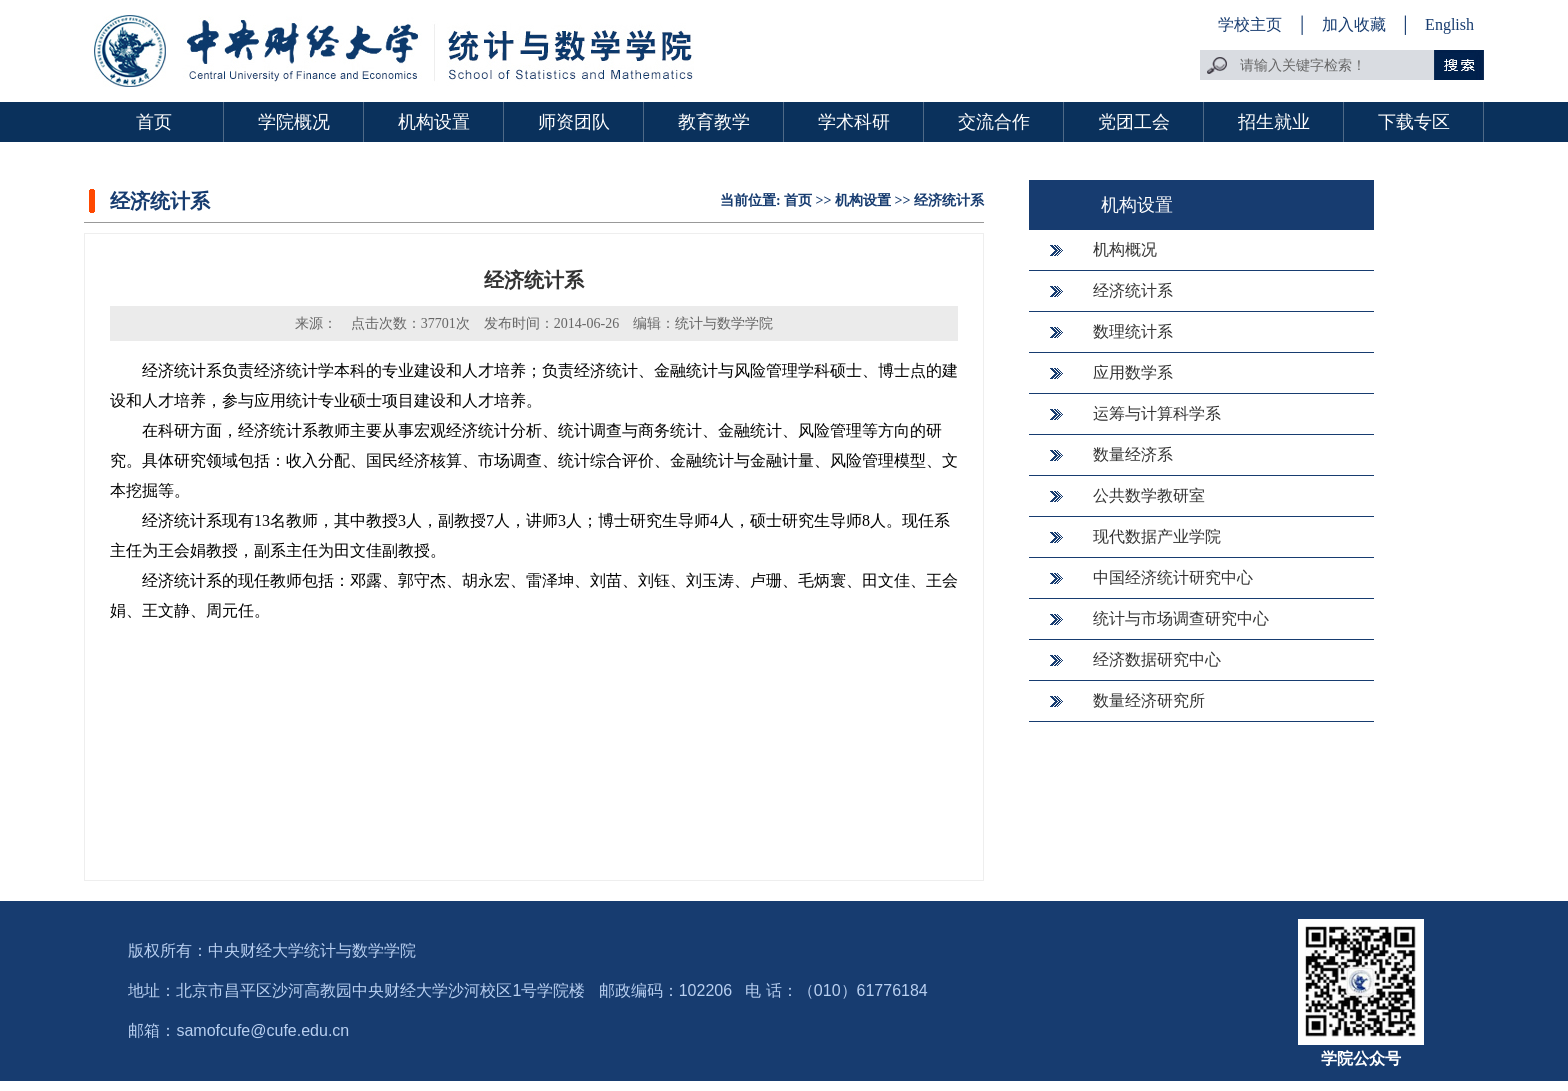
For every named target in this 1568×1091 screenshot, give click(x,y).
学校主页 (1250, 24)
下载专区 (1414, 122)
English (1449, 24)
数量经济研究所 (1149, 700)
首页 (154, 122)
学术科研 (854, 122)
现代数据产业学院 (1157, 536)
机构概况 (1125, 249)
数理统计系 (1133, 331)
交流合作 (994, 122)
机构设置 (434, 122)
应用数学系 (1133, 372)
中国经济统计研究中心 (1173, 577)
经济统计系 (949, 200)
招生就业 (1274, 122)
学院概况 (294, 122)
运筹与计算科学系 (1157, 413)
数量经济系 (1133, 454)
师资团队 (574, 122)
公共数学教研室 (1149, 495)
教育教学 (714, 122)
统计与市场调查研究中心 (1181, 618)
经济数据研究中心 (1157, 659)
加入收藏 (1356, 24)
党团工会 (1134, 122)
